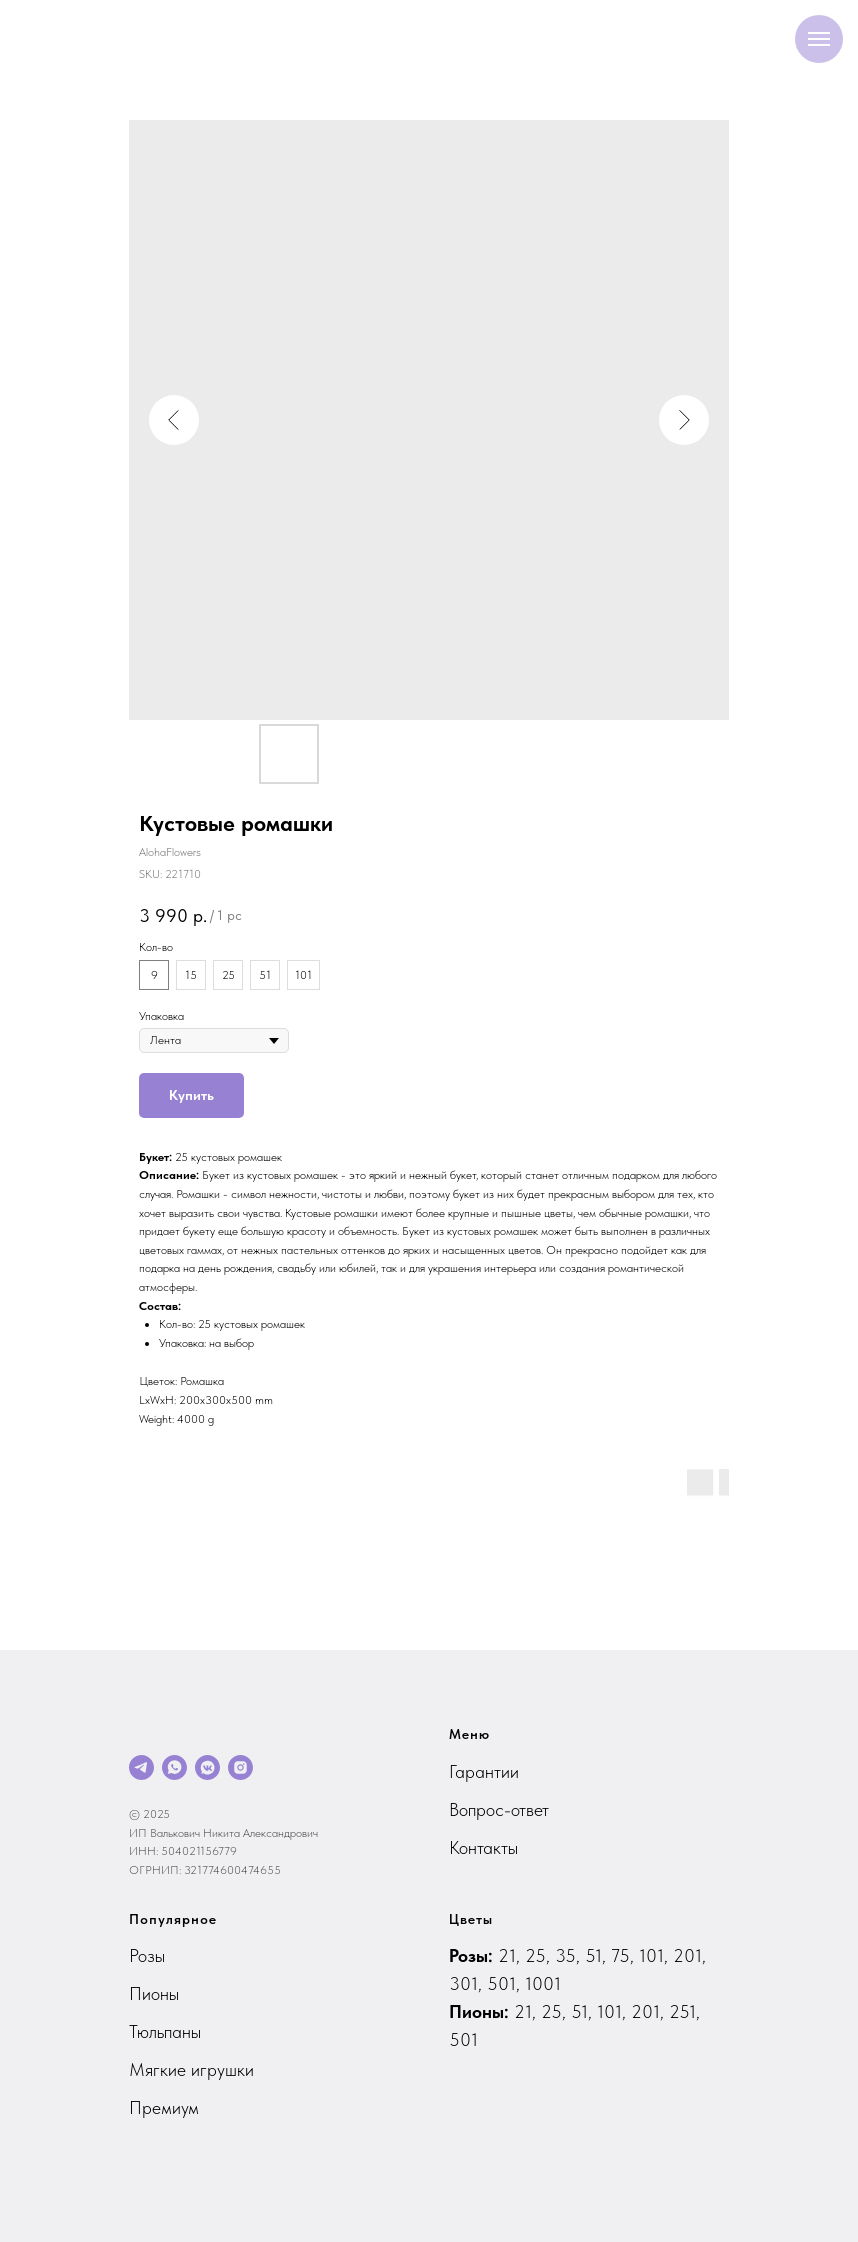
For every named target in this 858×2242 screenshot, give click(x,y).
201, (689, 1955)
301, (468, 1983)
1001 (543, 1983)
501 (463, 2039)
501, (506, 1983)
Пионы (154, 1993)
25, (540, 1955)
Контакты (483, 1847)
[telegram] (141, 1767)
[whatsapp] (174, 1767)
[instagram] (240, 1767)
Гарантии (484, 1771)
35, (570, 1955)
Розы (147, 1955)
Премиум (164, 2107)
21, (511, 1955)
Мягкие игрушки (191, 2069)
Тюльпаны (165, 2031)
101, (656, 1955)
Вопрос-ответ (499, 1809)
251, (684, 2011)
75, (625, 1955)
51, (598, 1955)
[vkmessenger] (207, 1767)
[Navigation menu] (819, 39)
